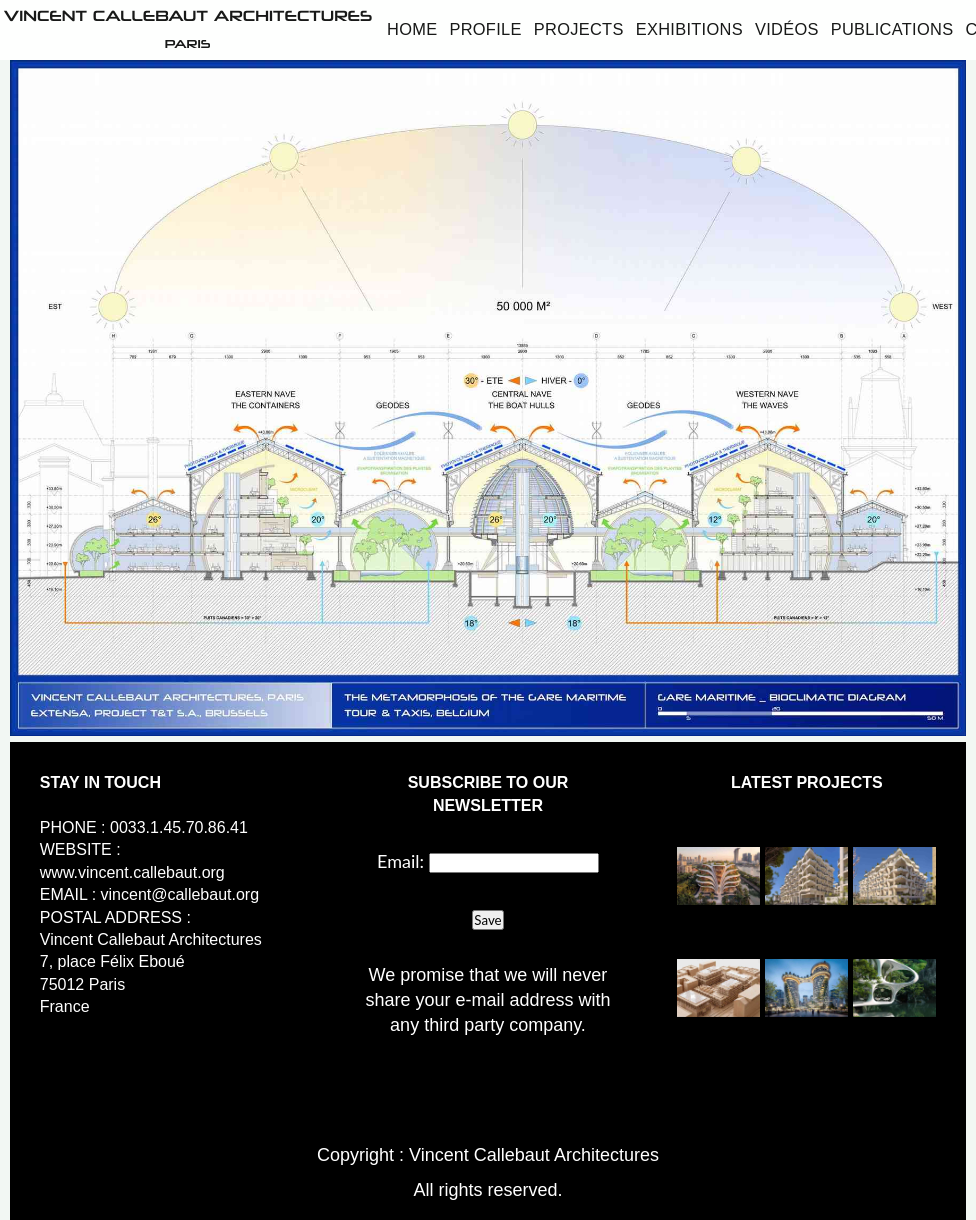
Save (487, 920)
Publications (892, 29)
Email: (400, 861)
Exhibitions (689, 29)
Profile (485, 29)
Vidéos (787, 29)
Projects (579, 29)
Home (412, 29)
